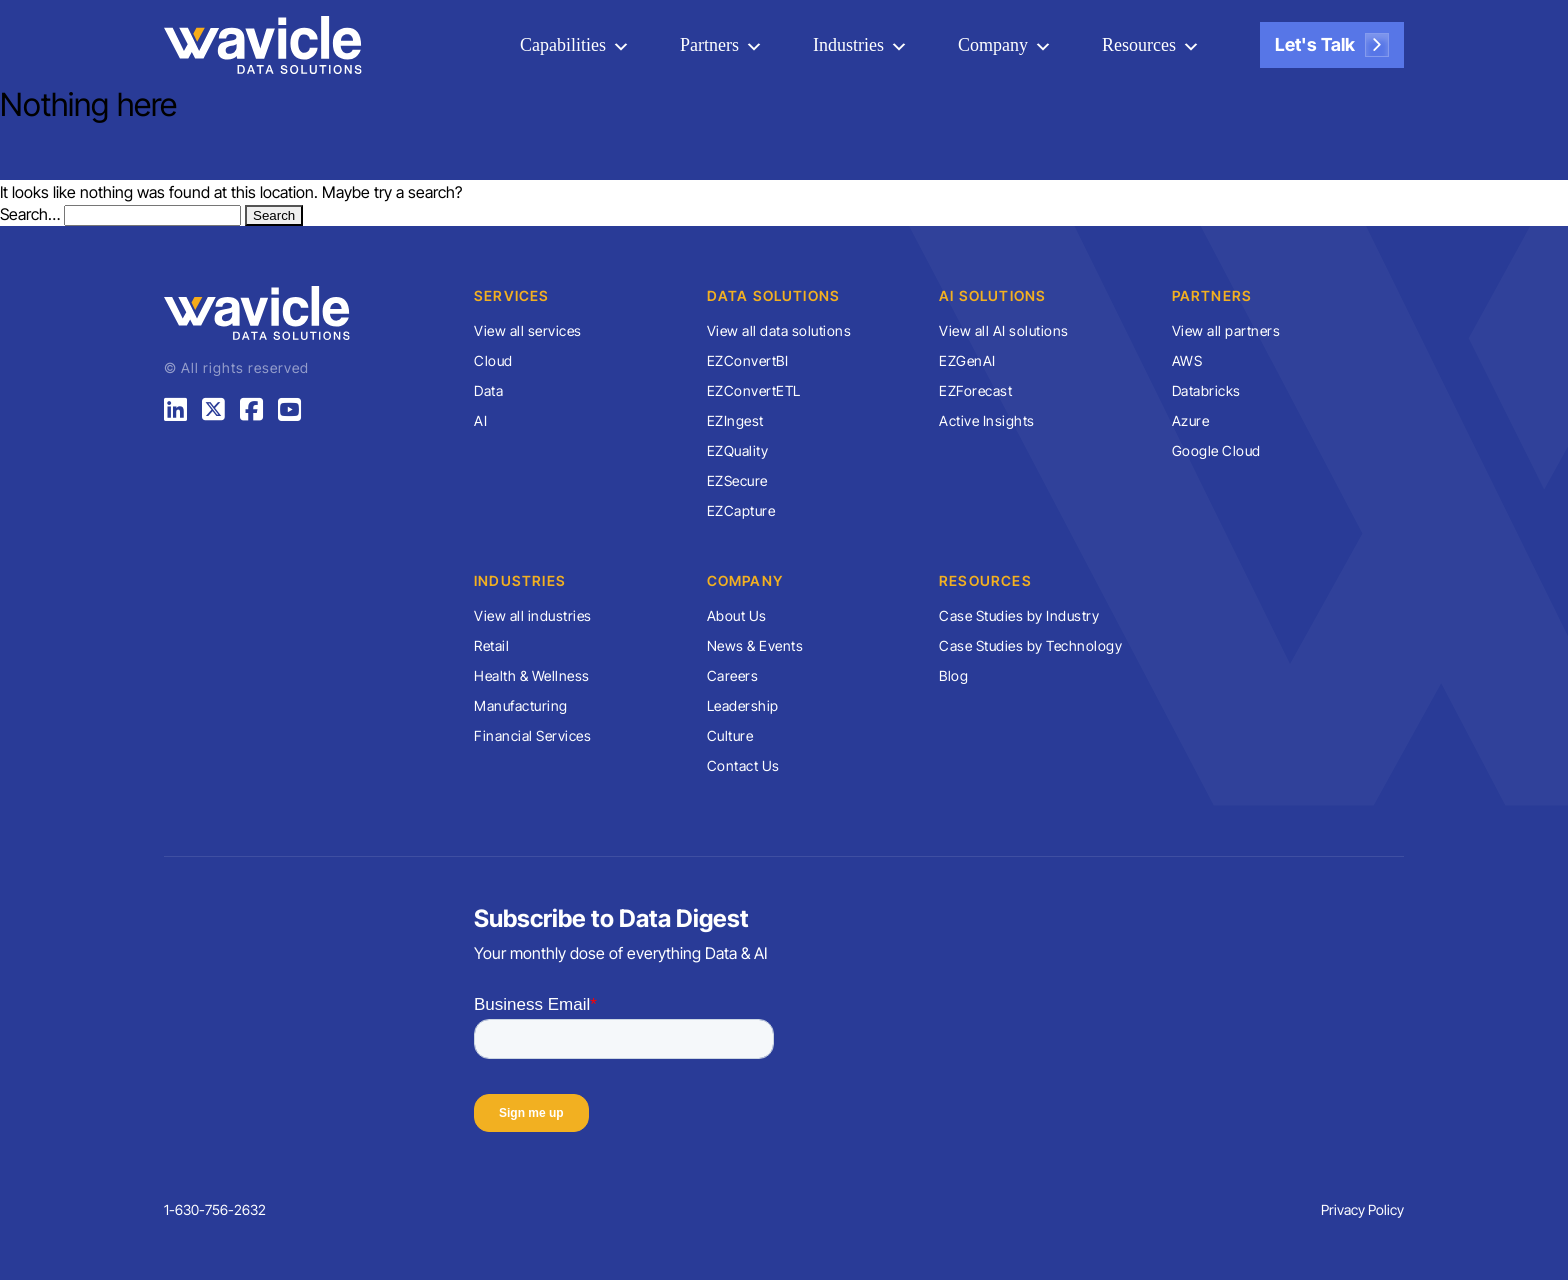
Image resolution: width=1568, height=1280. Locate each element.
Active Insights (987, 420)
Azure (1191, 420)
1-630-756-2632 (215, 1209)
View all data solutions (779, 330)
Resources (1139, 45)
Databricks (1206, 390)
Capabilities (563, 45)
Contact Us (743, 765)
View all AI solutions (1004, 330)
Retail (491, 645)
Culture (730, 735)
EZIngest (735, 420)
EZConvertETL (754, 390)
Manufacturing (521, 705)
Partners (709, 45)
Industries (848, 45)
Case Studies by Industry (1019, 615)
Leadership (743, 705)
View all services (528, 330)
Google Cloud (1216, 450)
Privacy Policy (1362, 1209)
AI (480, 420)
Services (512, 295)
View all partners (1226, 330)
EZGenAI (967, 360)
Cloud (493, 360)
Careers (733, 675)
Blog (953, 675)
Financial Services (532, 735)
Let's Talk (1332, 45)
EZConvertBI (748, 360)
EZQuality (738, 450)
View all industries (533, 615)
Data (488, 390)
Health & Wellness (532, 675)
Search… (30, 214)
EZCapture (741, 510)
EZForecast (975, 390)
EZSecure (737, 480)
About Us (737, 615)
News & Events (755, 645)
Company (993, 45)
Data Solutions (774, 295)
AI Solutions (992, 295)
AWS (1187, 360)
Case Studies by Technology (1030, 645)
